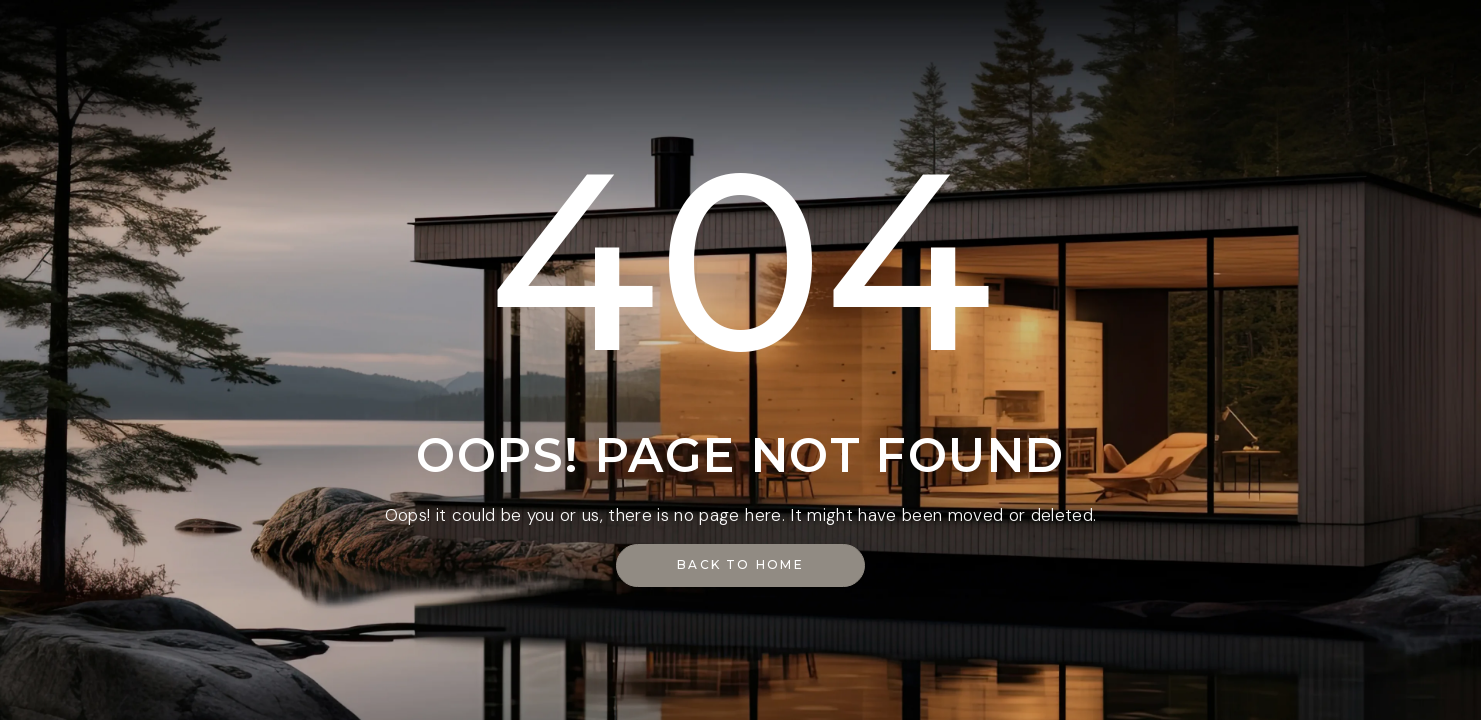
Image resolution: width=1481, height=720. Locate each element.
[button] (740, 565)
